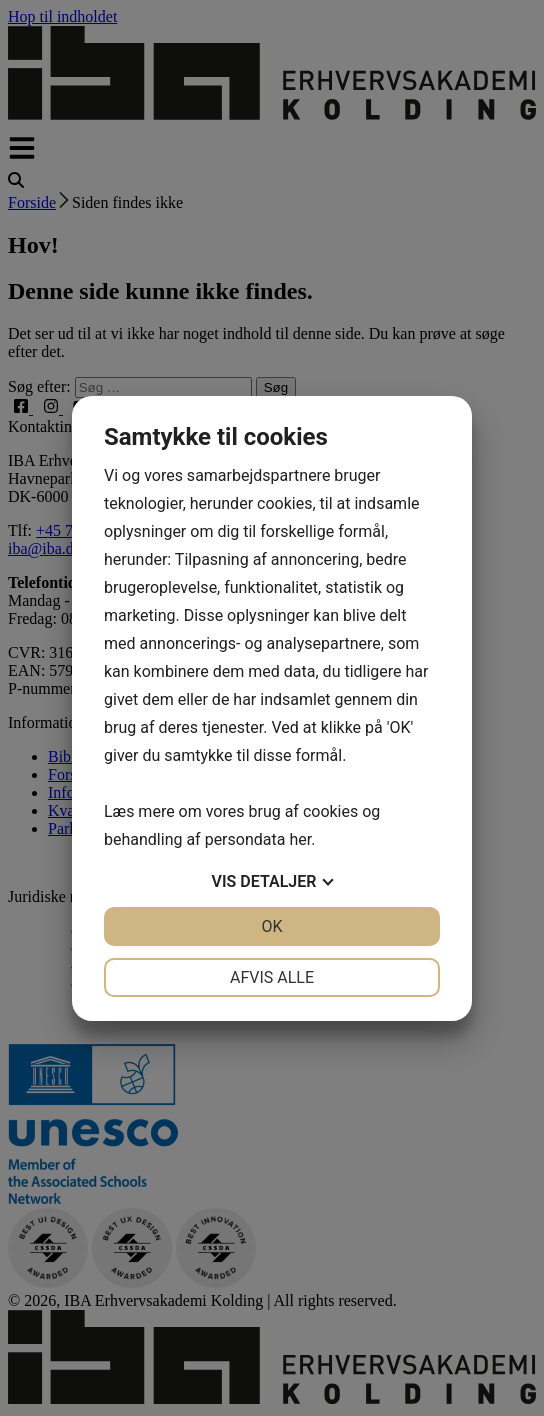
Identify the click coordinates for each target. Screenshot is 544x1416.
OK (271, 926)
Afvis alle (272, 977)
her (300, 839)
